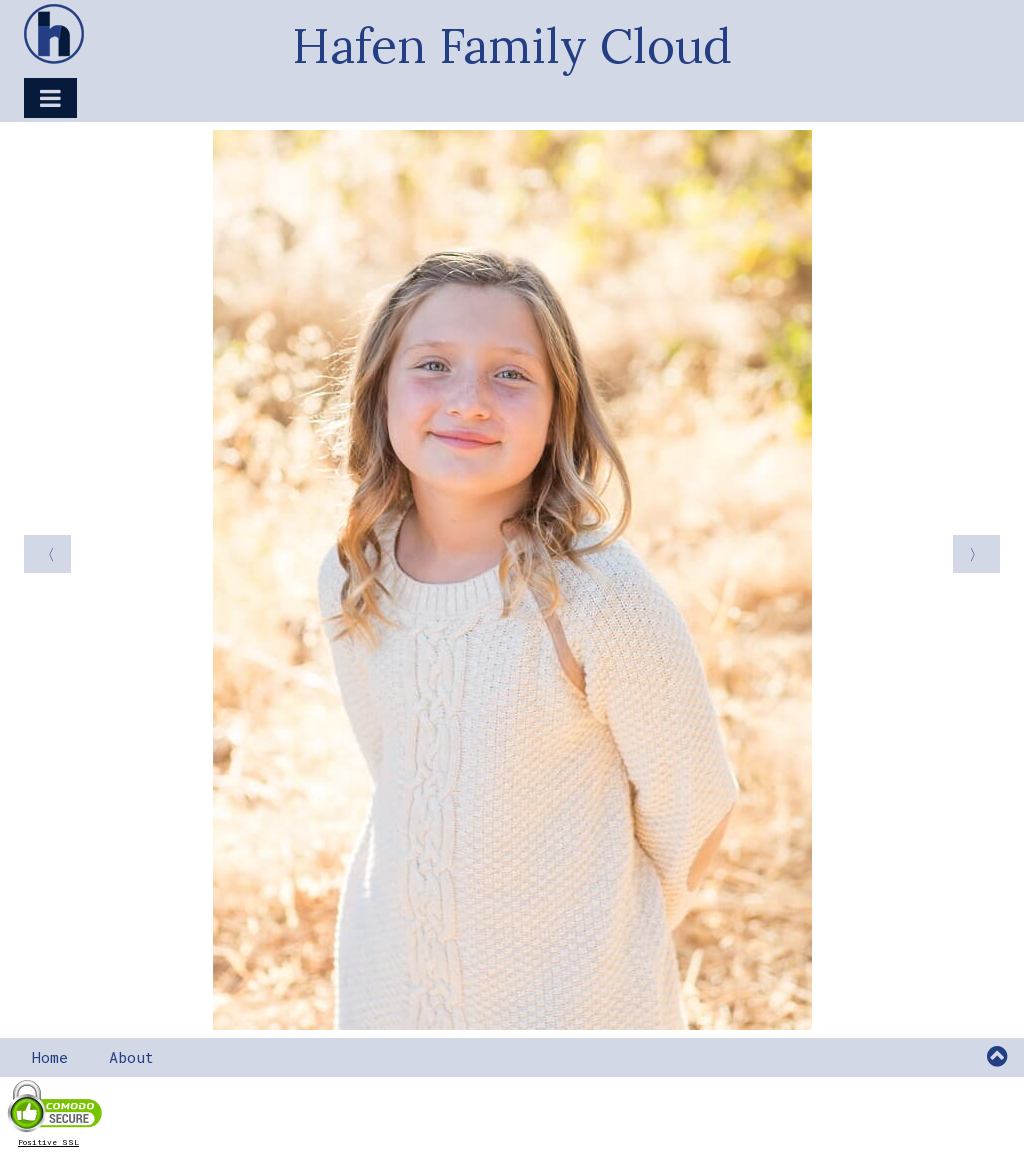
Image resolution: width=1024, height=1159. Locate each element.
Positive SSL (48, 1142)
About (131, 1057)
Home (50, 1057)
